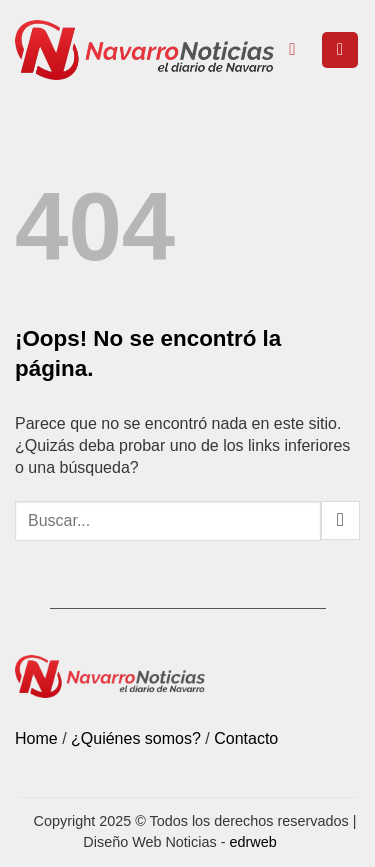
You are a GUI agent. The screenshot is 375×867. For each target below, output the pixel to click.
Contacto (246, 738)
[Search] (297, 50)
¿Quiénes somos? (136, 738)
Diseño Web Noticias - (179, 842)
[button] (340, 50)
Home (36, 738)
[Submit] (340, 520)
